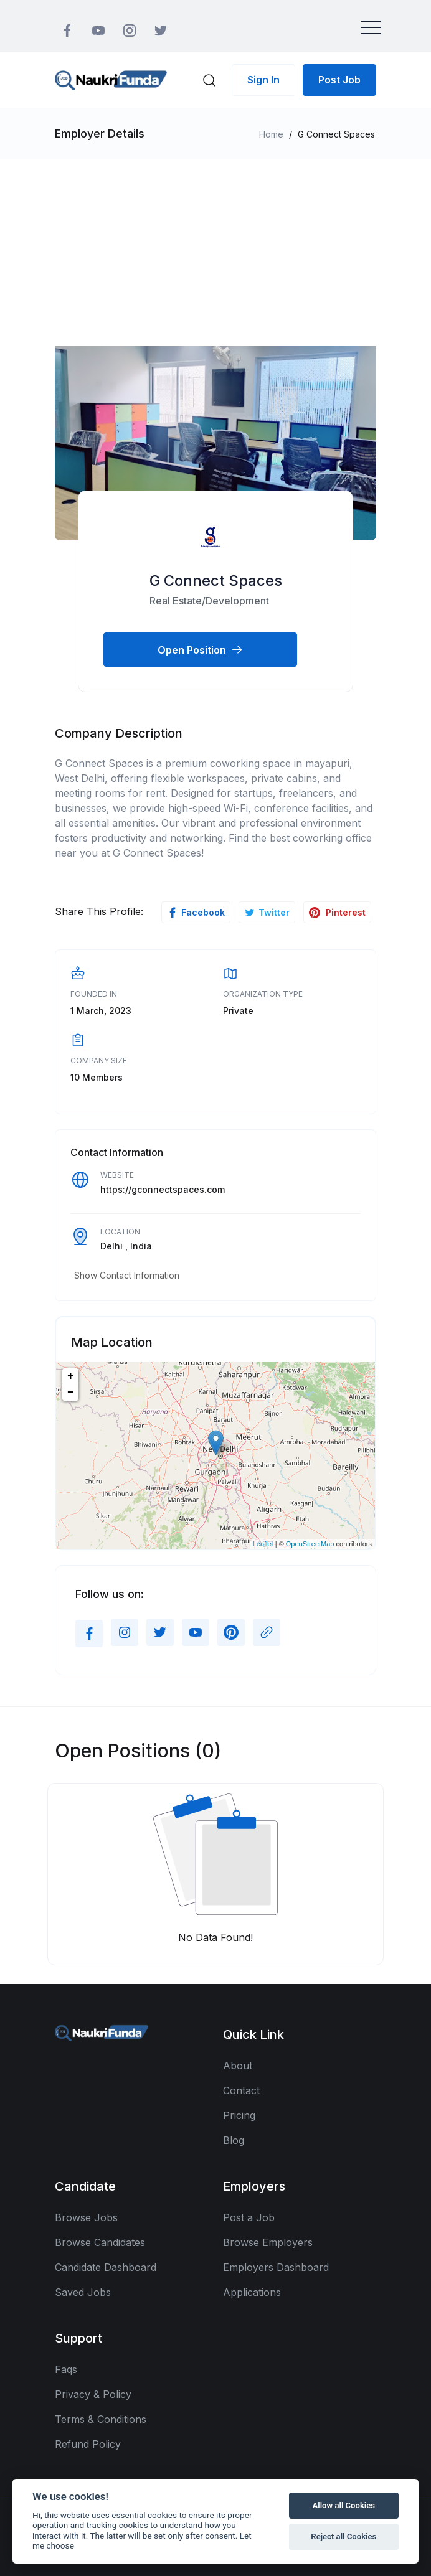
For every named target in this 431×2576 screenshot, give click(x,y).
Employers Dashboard (276, 2267)
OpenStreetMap (310, 1544)
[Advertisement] (215, 253)
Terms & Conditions (100, 2419)
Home (271, 134)
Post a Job (249, 2217)
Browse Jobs (86, 2217)
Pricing (239, 2115)
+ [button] (70, 1376)
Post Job (339, 79)
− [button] (70, 1392)
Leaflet (263, 1544)
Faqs (66, 2369)
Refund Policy (88, 2444)
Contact (241, 2090)
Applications (252, 2292)
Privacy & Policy (93, 2394)
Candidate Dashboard (105, 2267)
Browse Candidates (100, 2242)
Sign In (263, 79)
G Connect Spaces (215, 580)
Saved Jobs (83, 2292)
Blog (233, 2140)
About (237, 2065)
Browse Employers (268, 2242)
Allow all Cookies (344, 2505)
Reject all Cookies (343, 2536)
